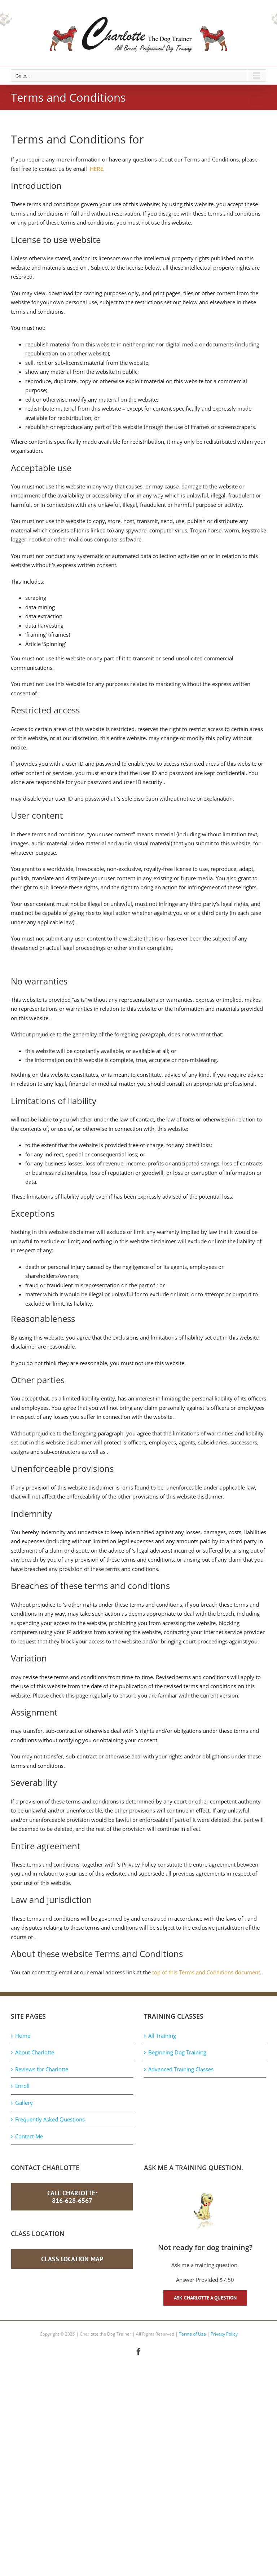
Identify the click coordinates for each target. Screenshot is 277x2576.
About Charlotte (34, 2052)
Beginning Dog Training (177, 2052)
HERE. (97, 168)
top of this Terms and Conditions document (206, 1972)
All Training (162, 2035)
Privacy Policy (224, 2334)
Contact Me (29, 2136)
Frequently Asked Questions (50, 2119)
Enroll (22, 2085)
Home (22, 2035)
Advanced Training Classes (181, 2069)
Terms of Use (192, 2334)
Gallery (24, 2102)
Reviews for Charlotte (41, 2069)
